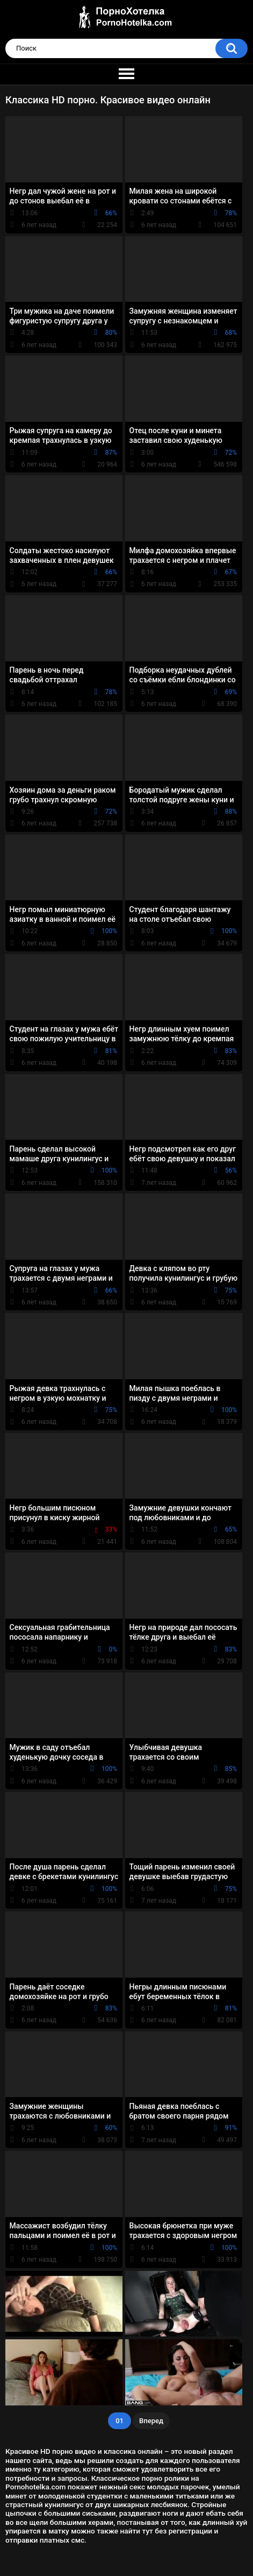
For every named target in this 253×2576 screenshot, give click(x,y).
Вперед (151, 2421)
